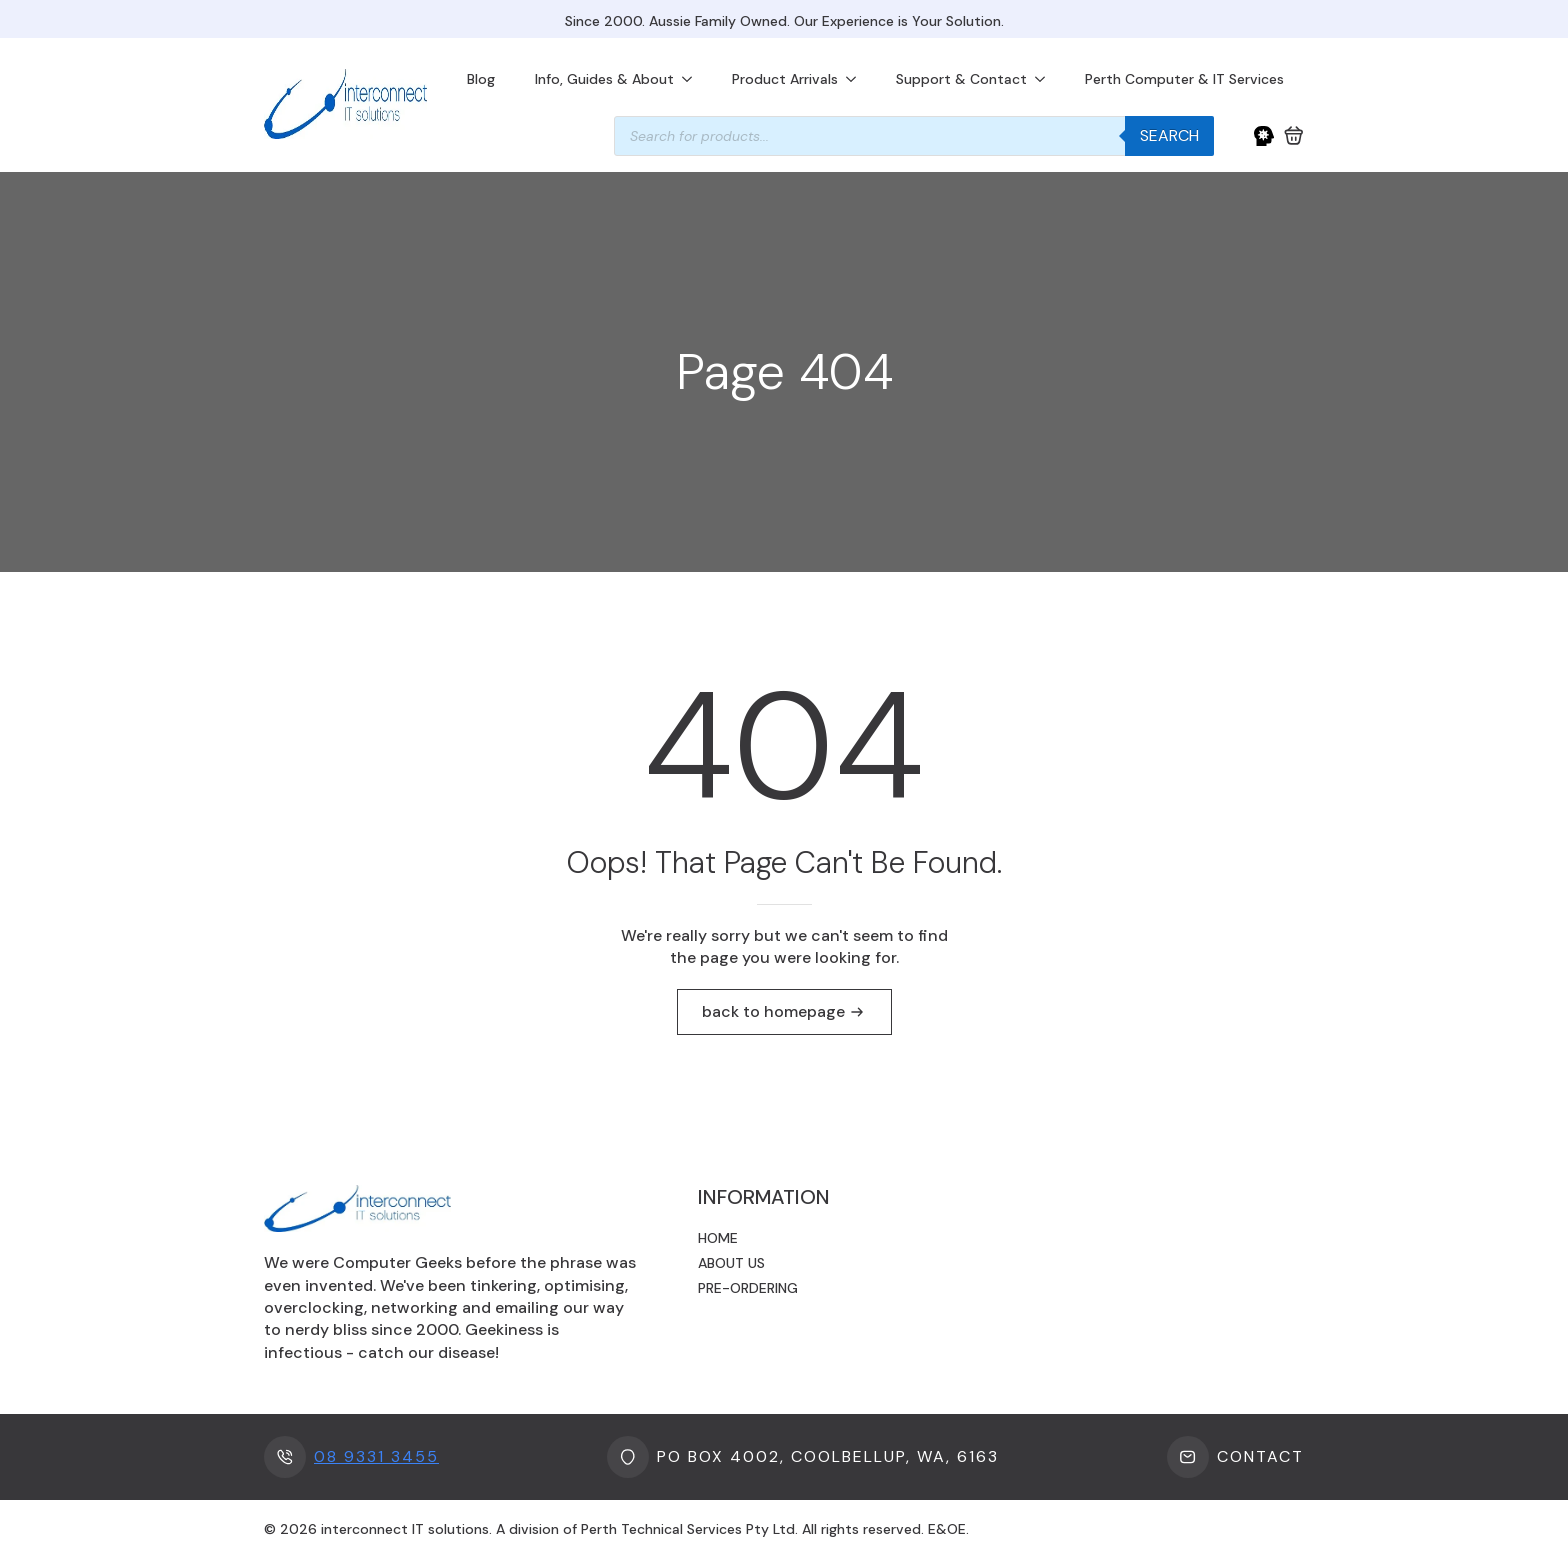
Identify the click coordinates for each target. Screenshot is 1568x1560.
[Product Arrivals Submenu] (857, 79)
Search (1169, 135)
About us (731, 1263)
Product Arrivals (785, 79)
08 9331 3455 (376, 1456)
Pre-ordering (748, 1288)
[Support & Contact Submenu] (1046, 79)
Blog (481, 79)
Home (718, 1238)
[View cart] (1294, 136)
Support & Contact (961, 79)
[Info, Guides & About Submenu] (693, 79)
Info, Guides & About (604, 79)
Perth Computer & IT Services (1184, 79)
